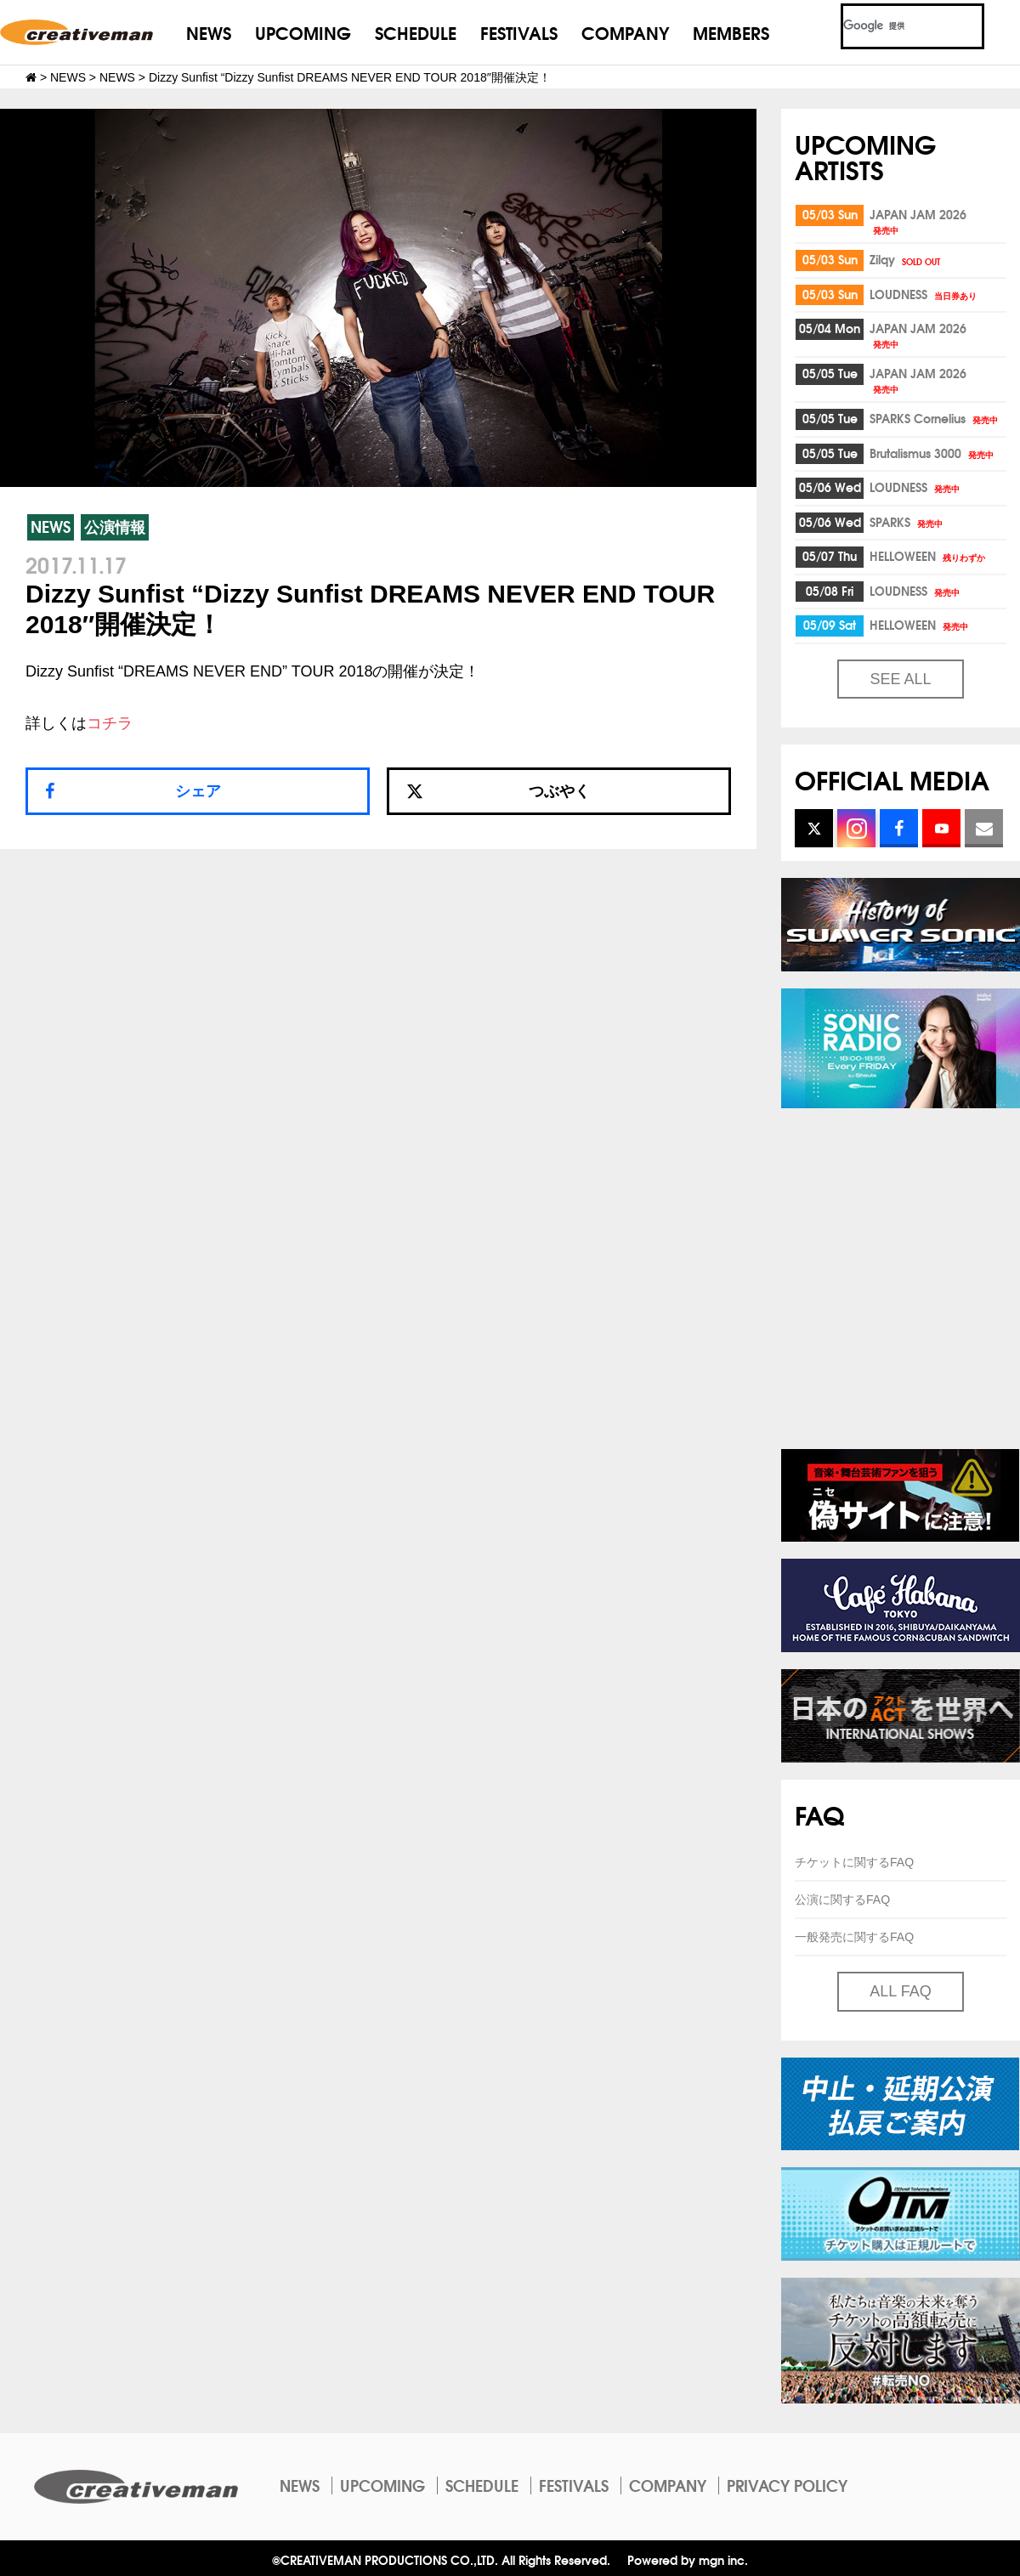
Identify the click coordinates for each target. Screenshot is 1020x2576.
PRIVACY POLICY (787, 2485)
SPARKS (907, 521)
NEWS (208, 32)
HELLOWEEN (929, 555)
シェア (198, 791)
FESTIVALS (519, 32)
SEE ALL (900, 679)
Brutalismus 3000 (933, 453)
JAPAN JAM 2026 (918, 220)
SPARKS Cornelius (935, 418)
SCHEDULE (415, 32)
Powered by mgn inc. (687, 2559)
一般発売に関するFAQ (854, 1937)
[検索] (892, 26)
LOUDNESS (924, 294)
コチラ (110, 723)
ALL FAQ (900, 1991)
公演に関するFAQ (842, 1899)
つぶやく (498, 791)
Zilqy (906, 259)
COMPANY (625, 32)
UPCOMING (303, 32)
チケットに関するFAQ (854, 1862)
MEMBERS (731, 32)
